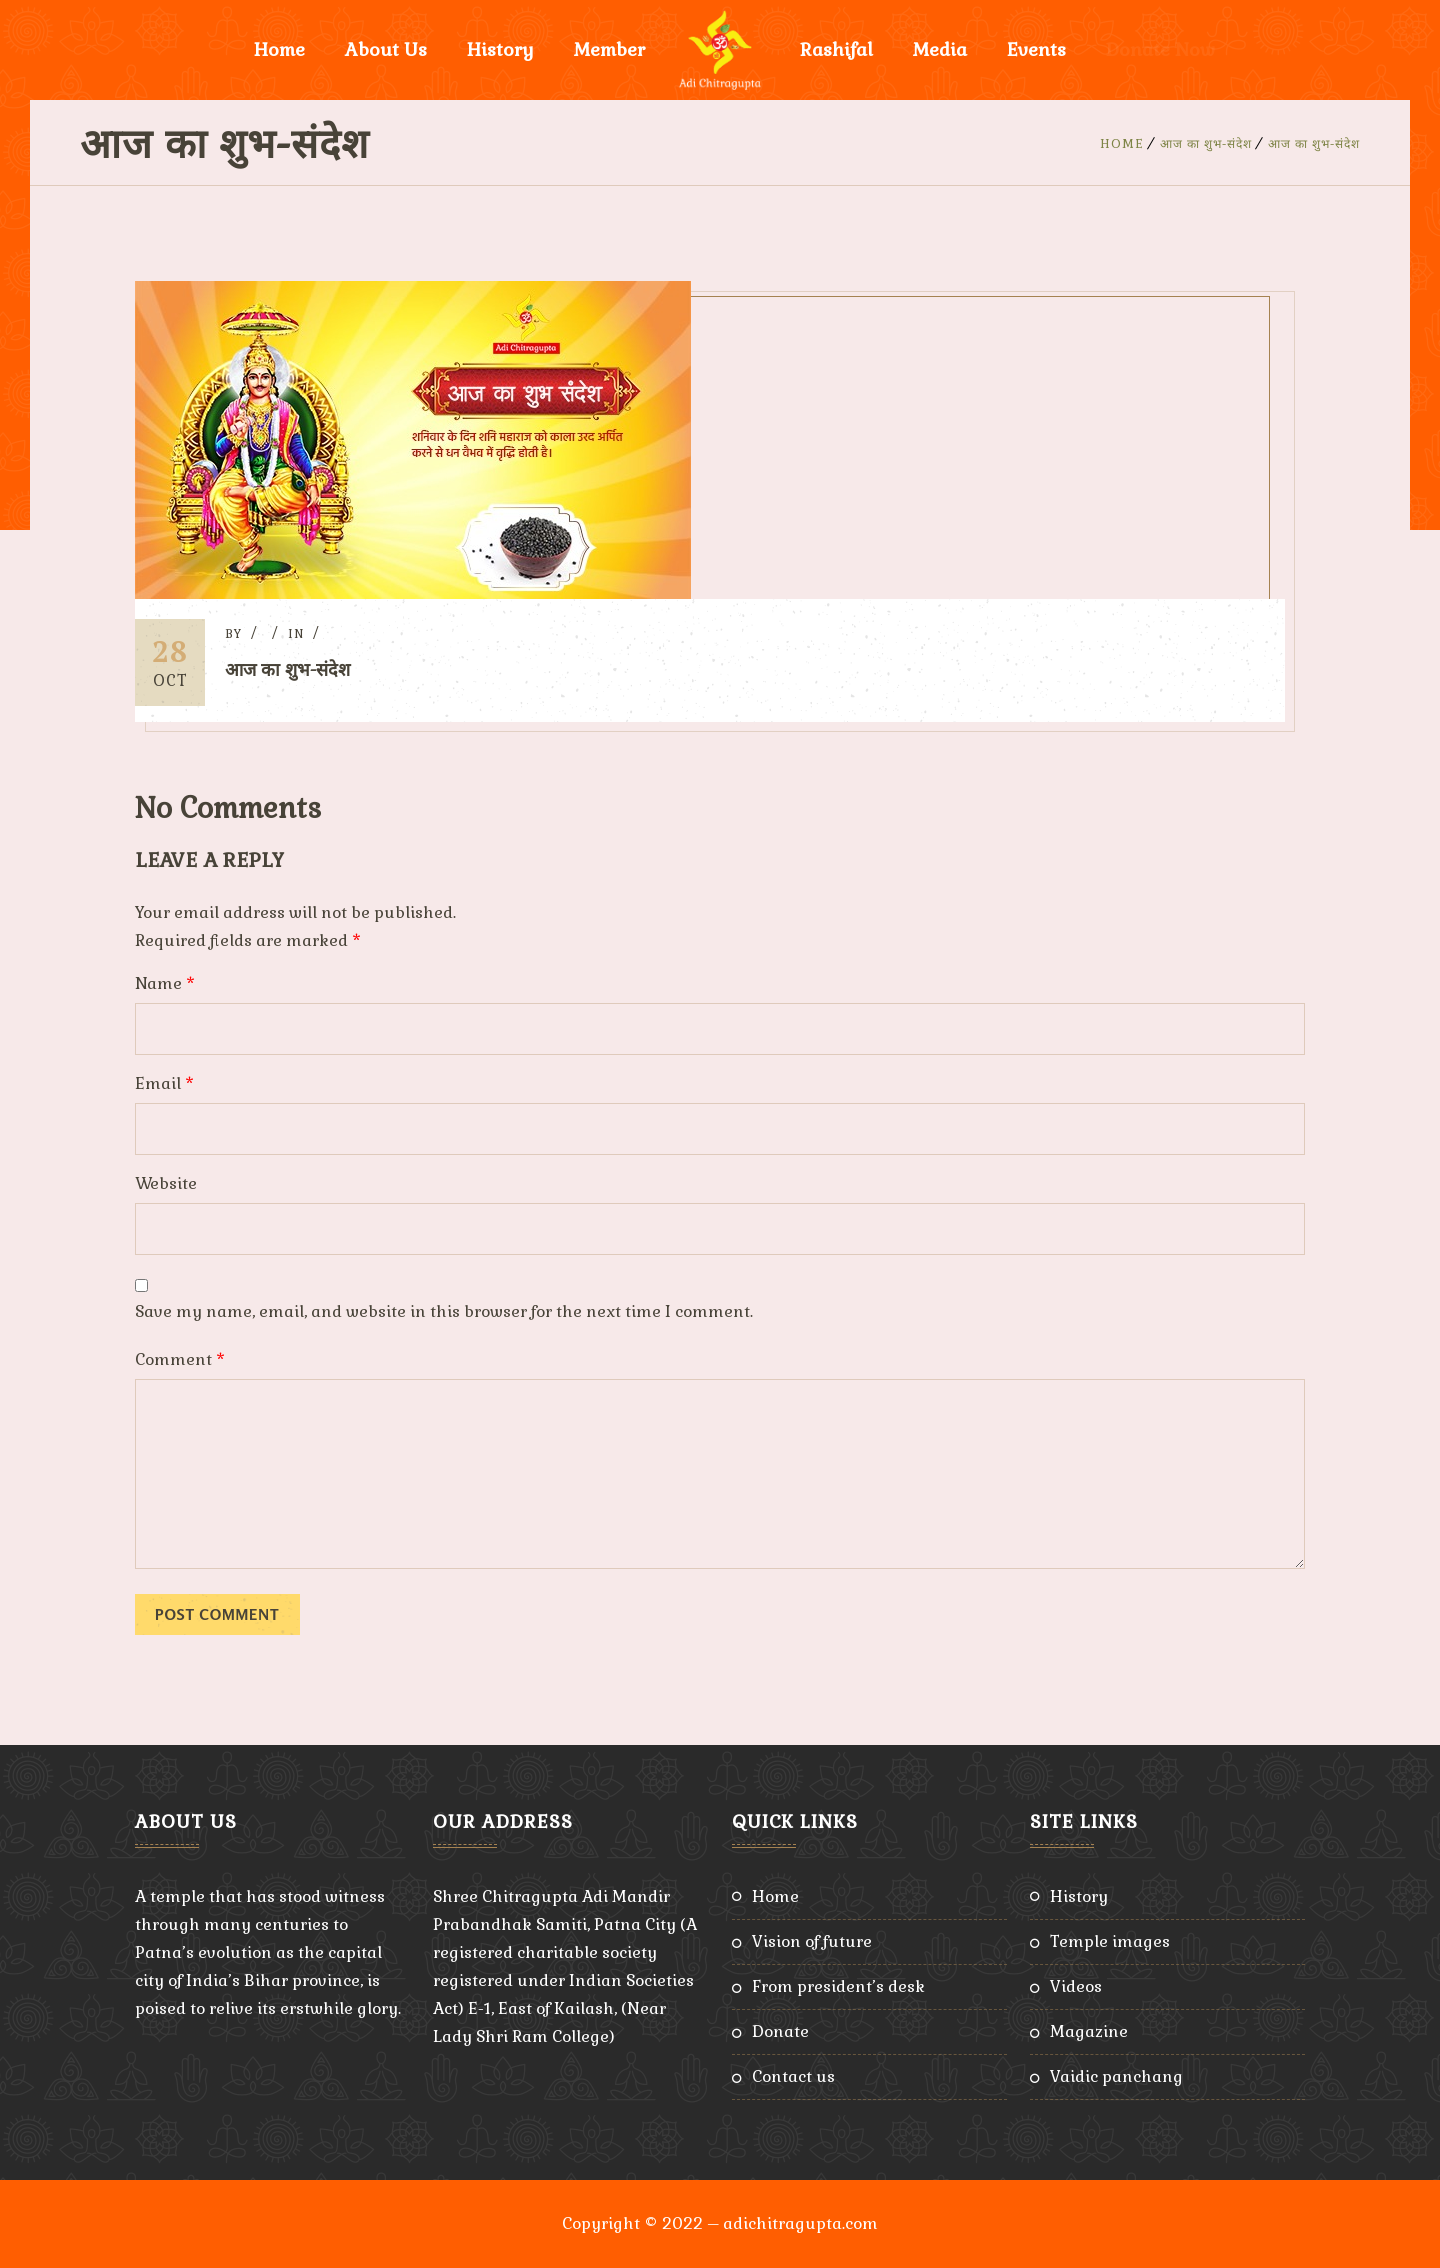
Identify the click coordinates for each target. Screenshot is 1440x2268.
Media (940, 49)
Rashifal (836, 49)
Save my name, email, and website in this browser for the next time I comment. (444, 1311)
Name (165, 983)
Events (1036, 49)
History (500, 49)
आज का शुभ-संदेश (1206, 144)
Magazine (1089, 2031)
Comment (180, 1359)
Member (609, 49)
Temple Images (1110, 1941)
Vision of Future (812, 1941)
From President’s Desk (838, 1986)
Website (166, 1183)
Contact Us (793, 2076)
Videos (1076, 1986)
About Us (386, 49)
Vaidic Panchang (1116, 2076)
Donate (780, 2031)
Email (164, 1083)
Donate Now (1160, 49)
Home (279, 49)
